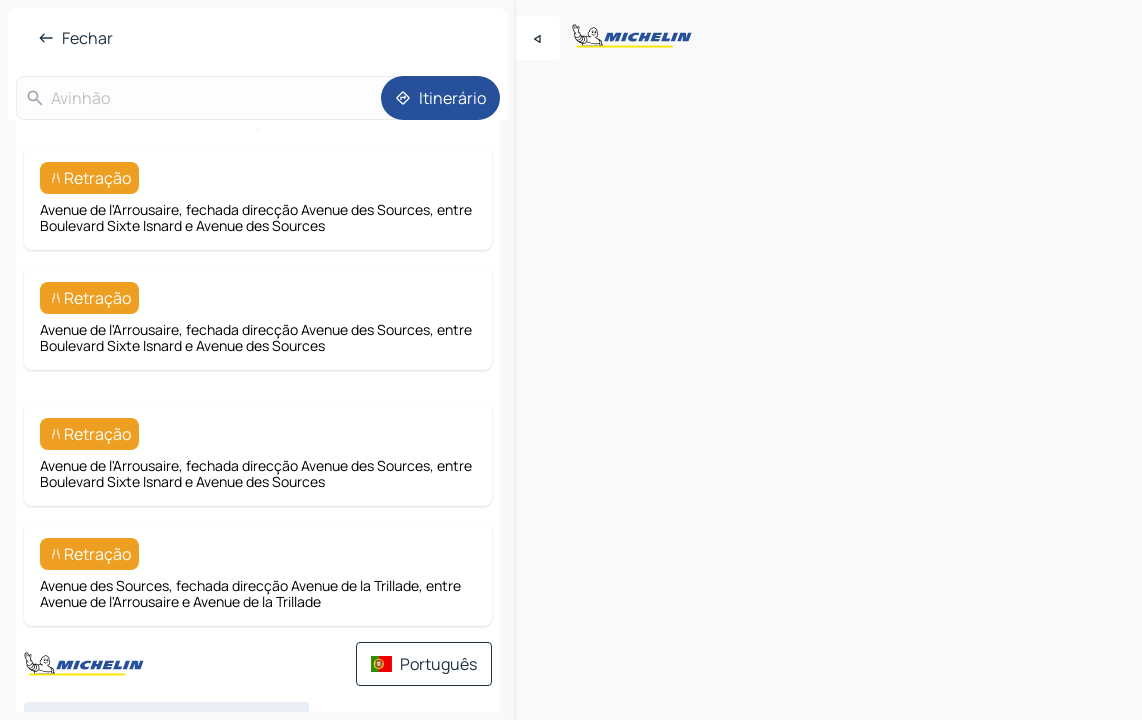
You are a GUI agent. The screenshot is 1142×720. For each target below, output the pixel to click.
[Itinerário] (440, 98)
